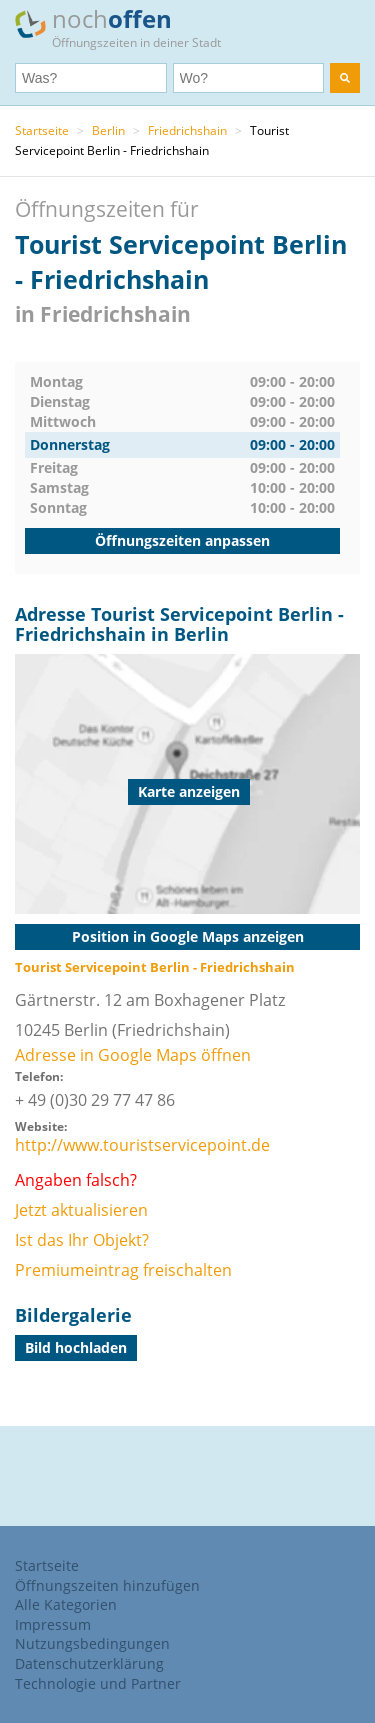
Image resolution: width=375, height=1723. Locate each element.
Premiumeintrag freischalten (123, 1270)
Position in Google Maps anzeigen (188, 936)
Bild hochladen (76, 1347)
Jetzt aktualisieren (81, 1210)
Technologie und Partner (98, 1683)
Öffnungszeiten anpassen (182, 540)
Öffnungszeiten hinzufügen (107, 1585)
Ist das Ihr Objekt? (82, 1240)
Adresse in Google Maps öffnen (133, 1055)
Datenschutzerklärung (89, 1663)
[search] (345, 78)
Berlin (108, 130)
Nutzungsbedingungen (92, 1643)
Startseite (42, 130)
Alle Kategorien (66, 1604)
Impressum (53, 1624)
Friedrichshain (187, 130)
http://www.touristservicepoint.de (142, 1145)
